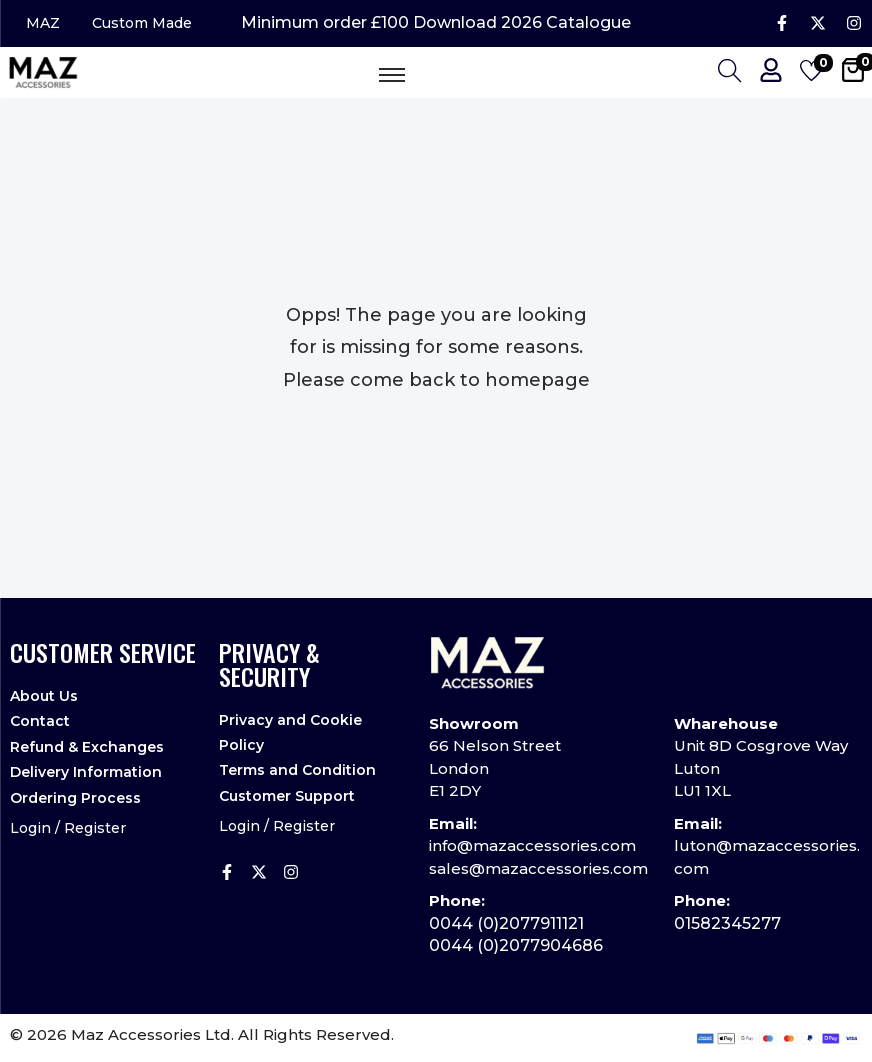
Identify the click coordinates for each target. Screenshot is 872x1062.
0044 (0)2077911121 (506, 923)
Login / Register (68, 827)
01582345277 (727, 923)
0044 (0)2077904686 (516, 946)
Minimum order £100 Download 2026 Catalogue (436, 24)
